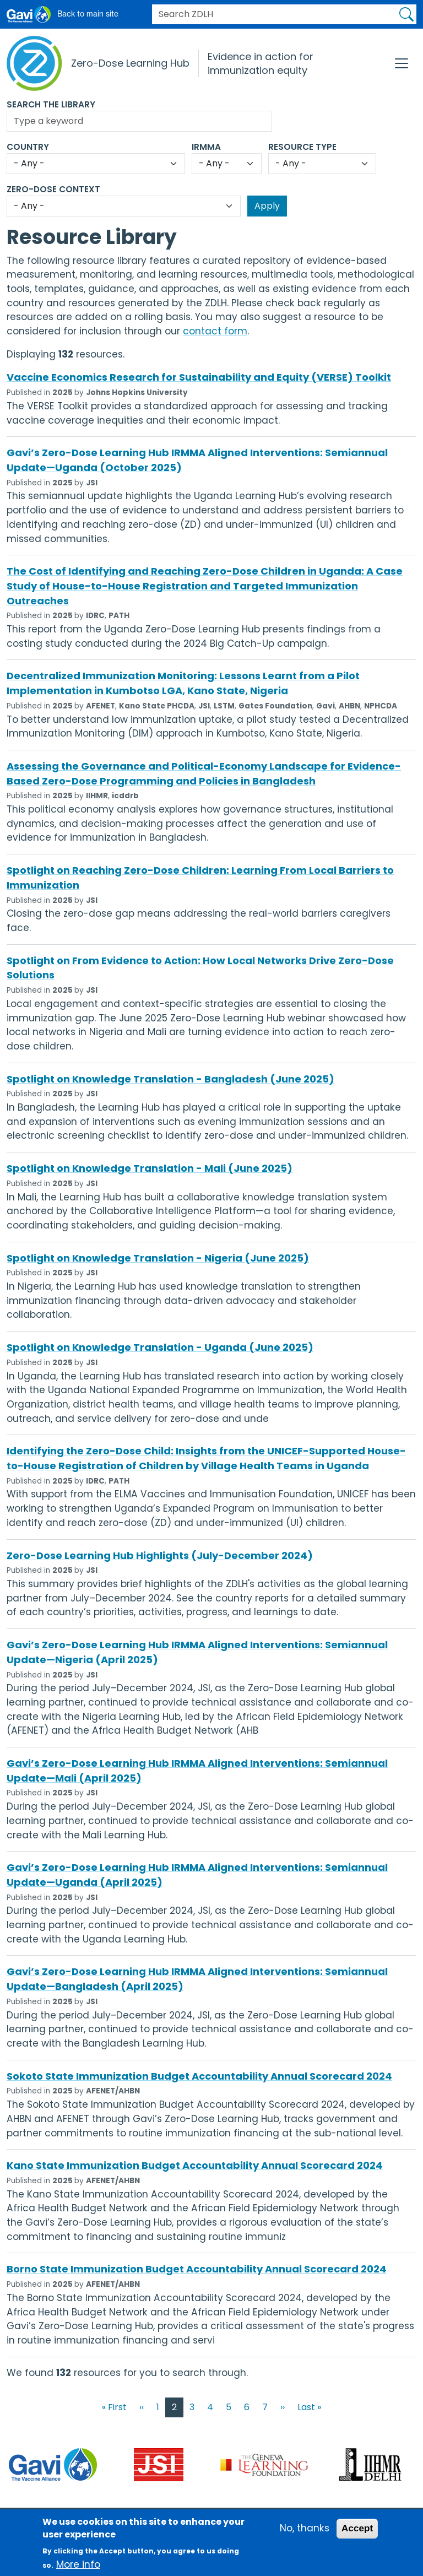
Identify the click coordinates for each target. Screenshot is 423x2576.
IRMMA (206, 147)
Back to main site (87, 14)
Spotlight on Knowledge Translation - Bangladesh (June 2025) (170, 1079)
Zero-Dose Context (53, 189)
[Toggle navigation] (401, 63)
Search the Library (51, 104)
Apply (406, 14)
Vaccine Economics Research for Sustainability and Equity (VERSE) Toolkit (199, 377)
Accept (357, 2534)
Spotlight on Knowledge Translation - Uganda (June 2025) (160, 1347)
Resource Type (302, 147)
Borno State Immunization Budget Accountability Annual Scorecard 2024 (197, 2269)
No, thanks (304, 2534)
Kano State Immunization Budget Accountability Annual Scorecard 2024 (195, 2165)
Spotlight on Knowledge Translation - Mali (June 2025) (149, 1168)
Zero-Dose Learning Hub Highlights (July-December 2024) (160, 1555)
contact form (215, 331)
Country (28, 147)
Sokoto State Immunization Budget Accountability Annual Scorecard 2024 (199, 2076)
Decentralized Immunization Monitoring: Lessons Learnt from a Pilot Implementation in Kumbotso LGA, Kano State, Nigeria (183, 683)
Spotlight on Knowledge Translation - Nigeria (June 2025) (158, 1258)
